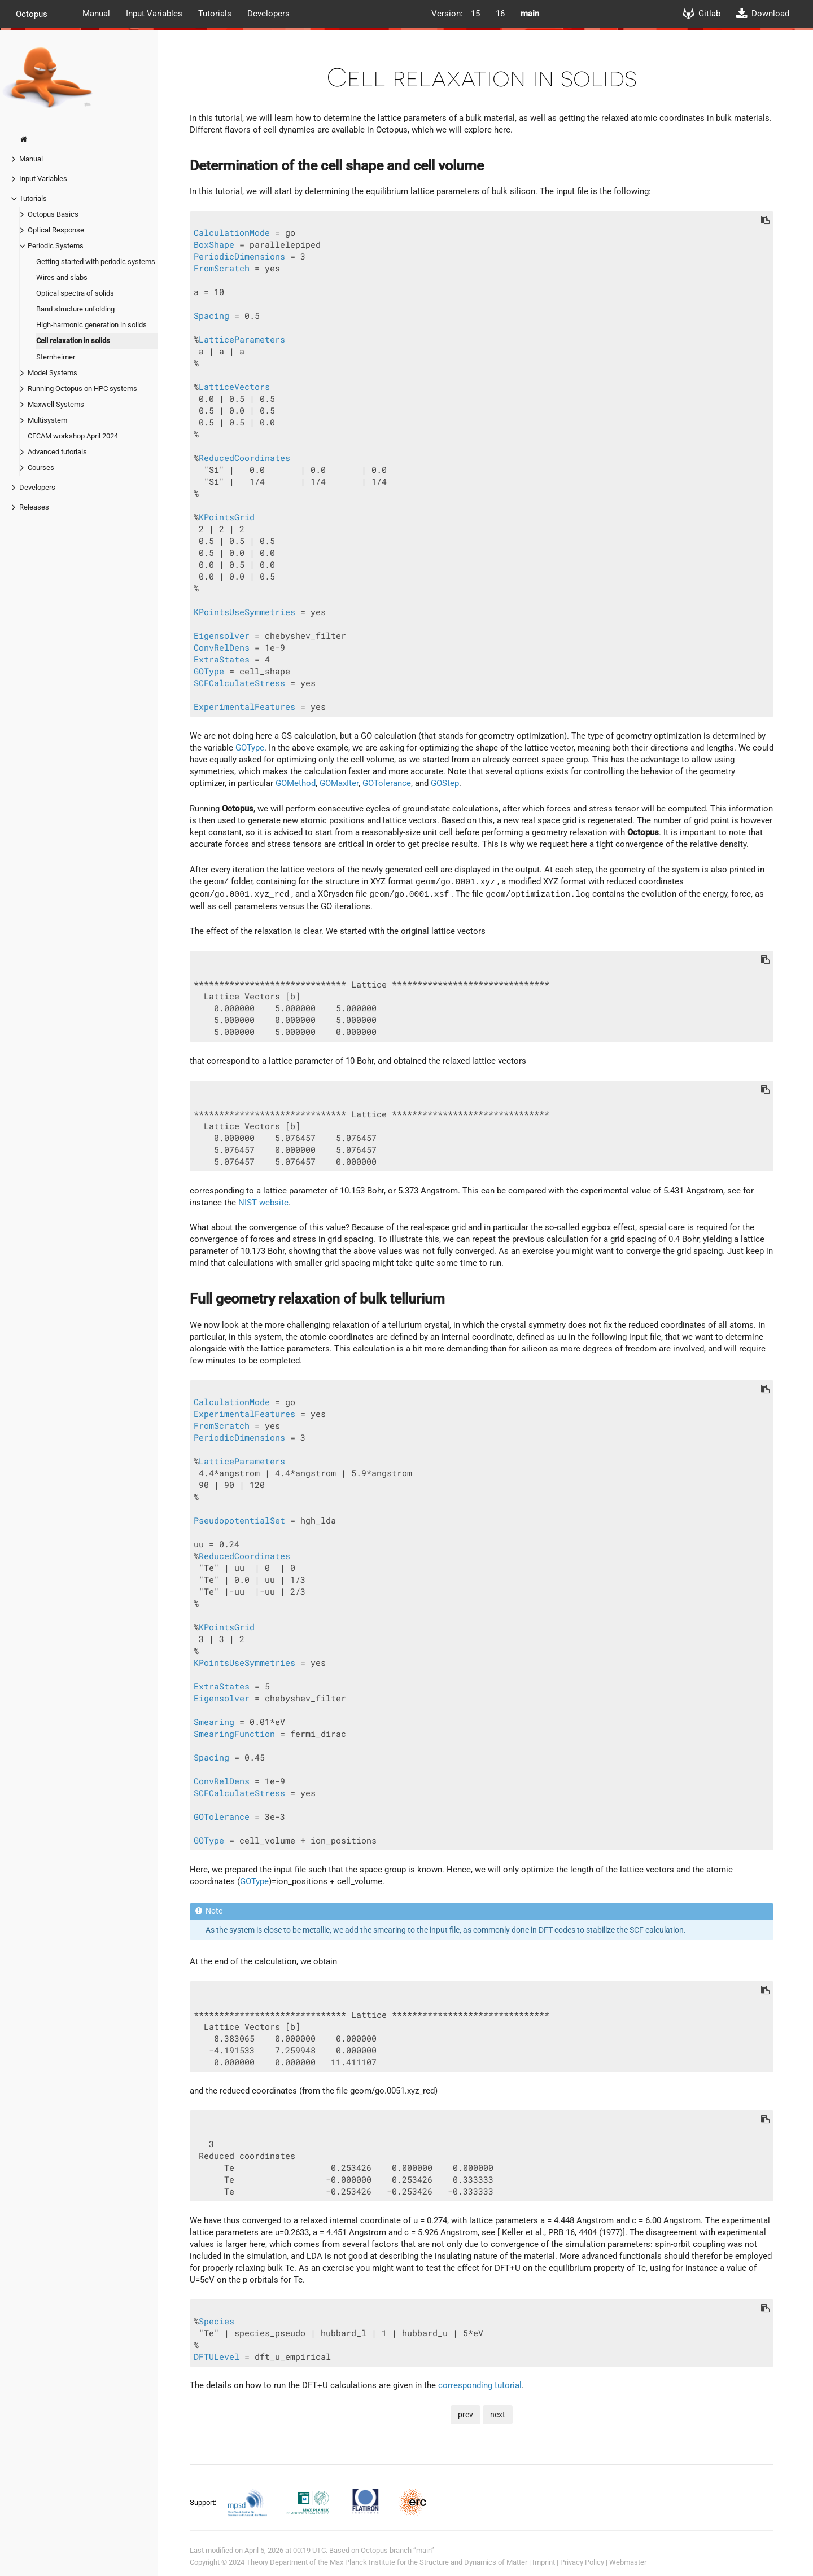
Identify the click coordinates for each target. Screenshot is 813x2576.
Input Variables (154, 13)
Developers (268, 13)
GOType (209, 671)
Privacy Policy (582, 2562)
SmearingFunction (234, 1733)
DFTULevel (216, 2356)
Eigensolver (222, 635)
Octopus (31, 13)
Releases (34, 507)
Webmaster (627, 2562)
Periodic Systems (56, 246)
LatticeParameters (242, 339)
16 (500, 13)
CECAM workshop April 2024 (73, 436)
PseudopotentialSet (239, 1520)
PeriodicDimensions (239, 256)
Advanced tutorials (57, 451)
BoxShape (214, 244)
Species (216, 2321)
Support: (204, 2502)
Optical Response (56, 230)
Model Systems (52, 372)
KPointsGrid (227, 517)
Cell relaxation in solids (73, 340)
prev (465, 2414)
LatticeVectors (234, 386)
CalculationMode (232, 232)
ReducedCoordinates (244, 458)
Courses (41, 467)
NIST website (263, 1202)
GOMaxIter (339, 783)
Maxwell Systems (56, 404)
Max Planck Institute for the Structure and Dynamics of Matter (428, 2562)
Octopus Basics (53, 214)
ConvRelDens (222, 647)
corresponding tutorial (480, 2385)
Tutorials (214, 13)
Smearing (214, 1722)
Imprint (543, 2562)
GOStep (445, 783)
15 (475, 13)
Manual (96, 13)
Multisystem (47, 420)
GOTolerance (386, 783)
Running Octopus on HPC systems (82, 388)
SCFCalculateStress (239, 683)
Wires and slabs (62, 277)
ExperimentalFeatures (244, 706)
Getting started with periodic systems (95, 261)
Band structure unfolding (75, 309)
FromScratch (222, 268)
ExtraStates (222, 659)
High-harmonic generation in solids (91, 325)
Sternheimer (55, 357)
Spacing (211, 315)
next (497, 2414)
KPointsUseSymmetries (244, 612)
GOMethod (296, 783)
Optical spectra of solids (75, 293)
